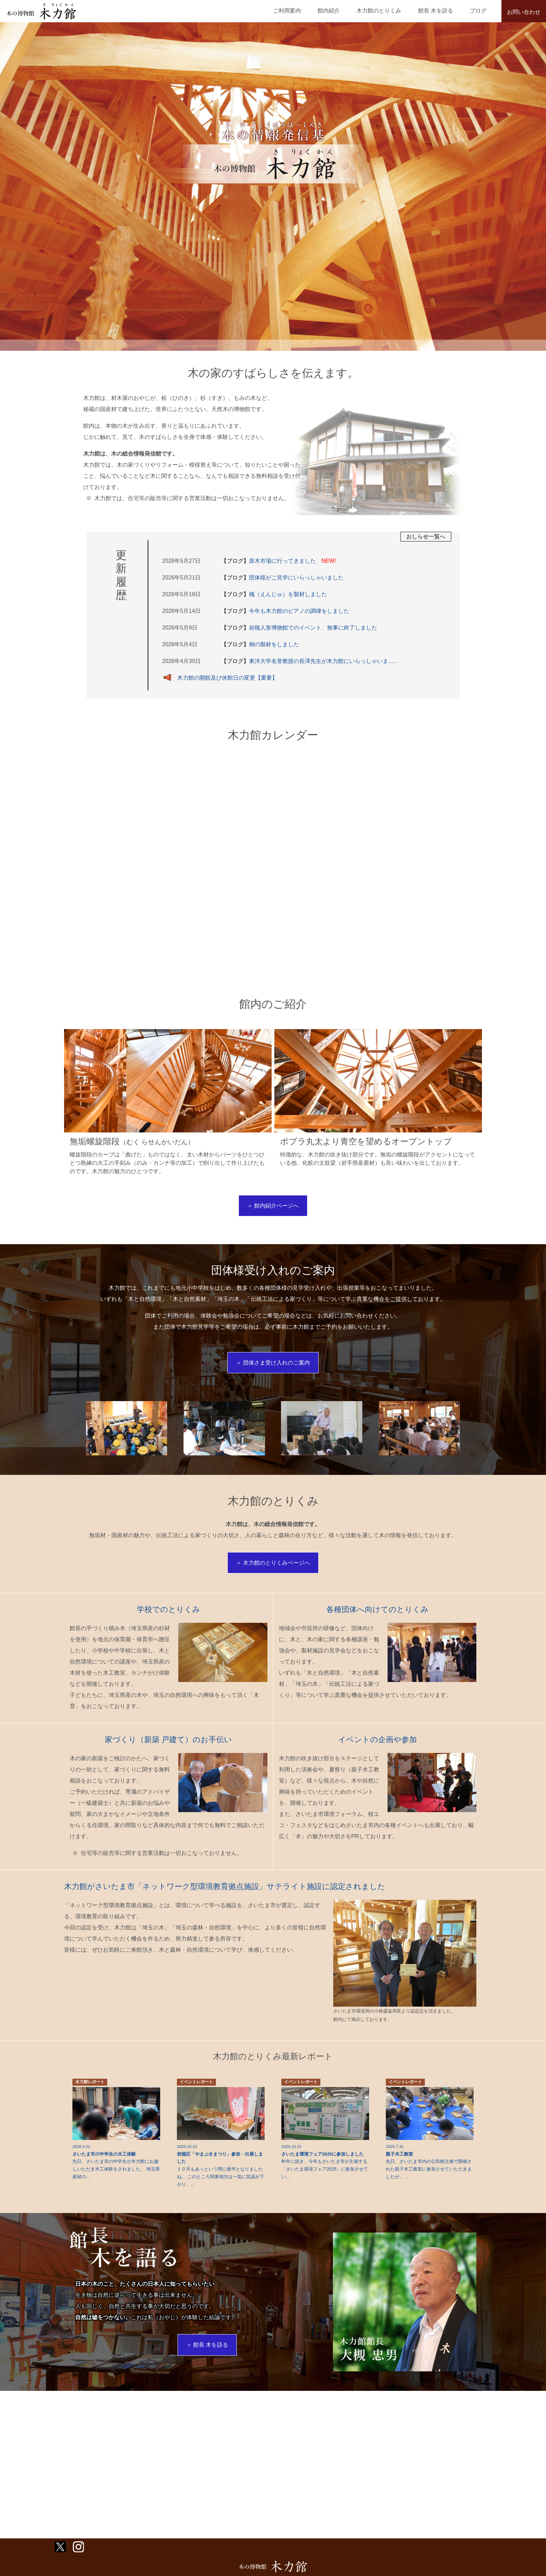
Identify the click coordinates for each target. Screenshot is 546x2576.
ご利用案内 (316, 11)
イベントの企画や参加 (377, 1750)
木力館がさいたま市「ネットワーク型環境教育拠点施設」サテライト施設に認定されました (239, 1897)
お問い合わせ (523, 12)
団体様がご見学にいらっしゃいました (283, 577)
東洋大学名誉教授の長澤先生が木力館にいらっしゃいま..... (309, 661)
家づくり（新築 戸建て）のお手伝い (168, 1750)
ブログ (481, 11)
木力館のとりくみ (395, 11)
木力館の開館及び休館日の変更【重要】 (219, 678)
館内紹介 (352, 11)
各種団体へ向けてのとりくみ (377, 1620)
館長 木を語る (445, 11)
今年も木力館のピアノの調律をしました (286, 611)
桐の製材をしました (261, 644)
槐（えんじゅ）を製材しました (275, 594)
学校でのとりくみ (168, 1620)
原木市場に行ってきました (276, 561)
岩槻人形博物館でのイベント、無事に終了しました (300, 628)
